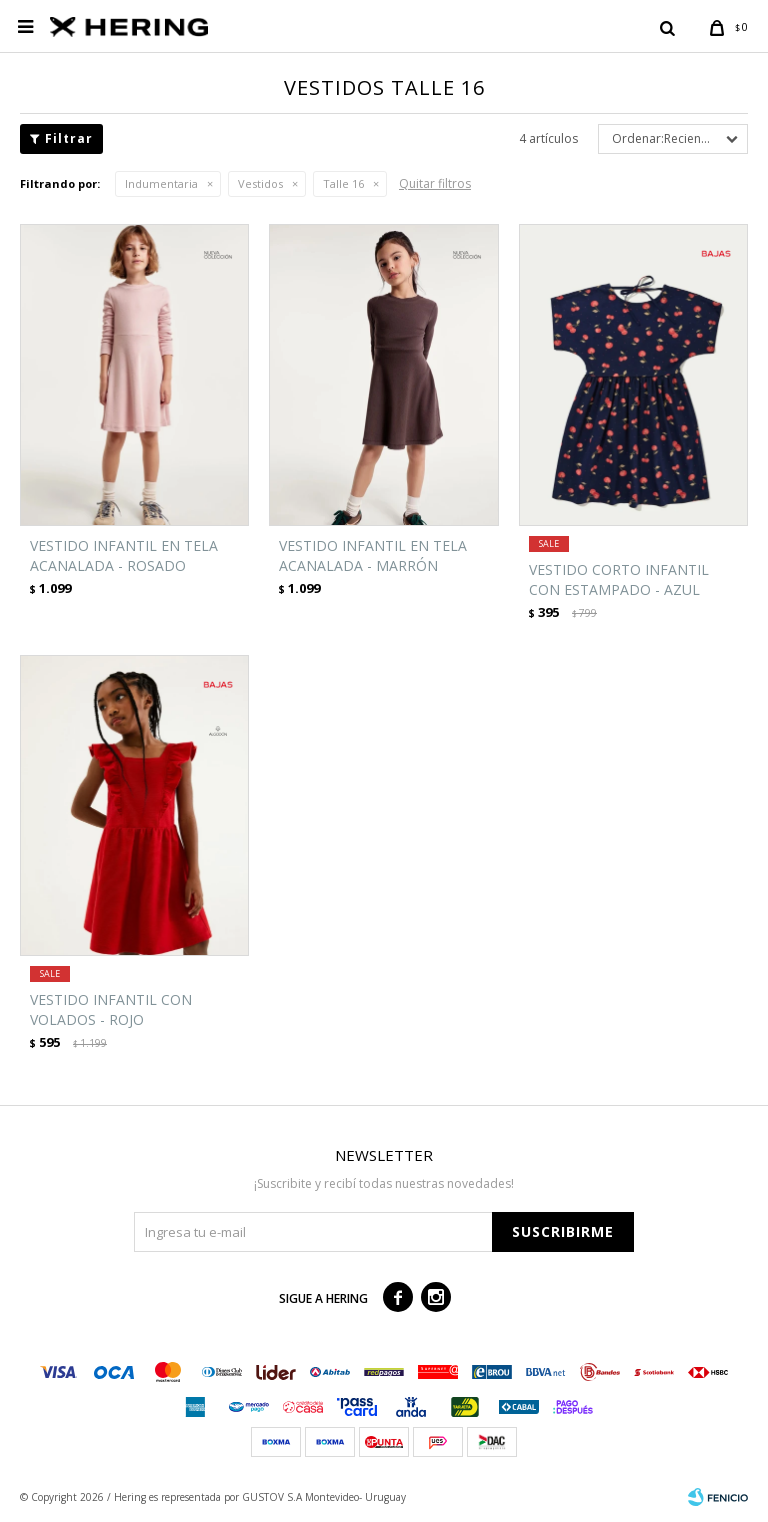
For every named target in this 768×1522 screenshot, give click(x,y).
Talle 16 (343, 183)
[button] (667, 27)
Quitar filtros (435, 183)
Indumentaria (161, 183)
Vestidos (260, 183)
